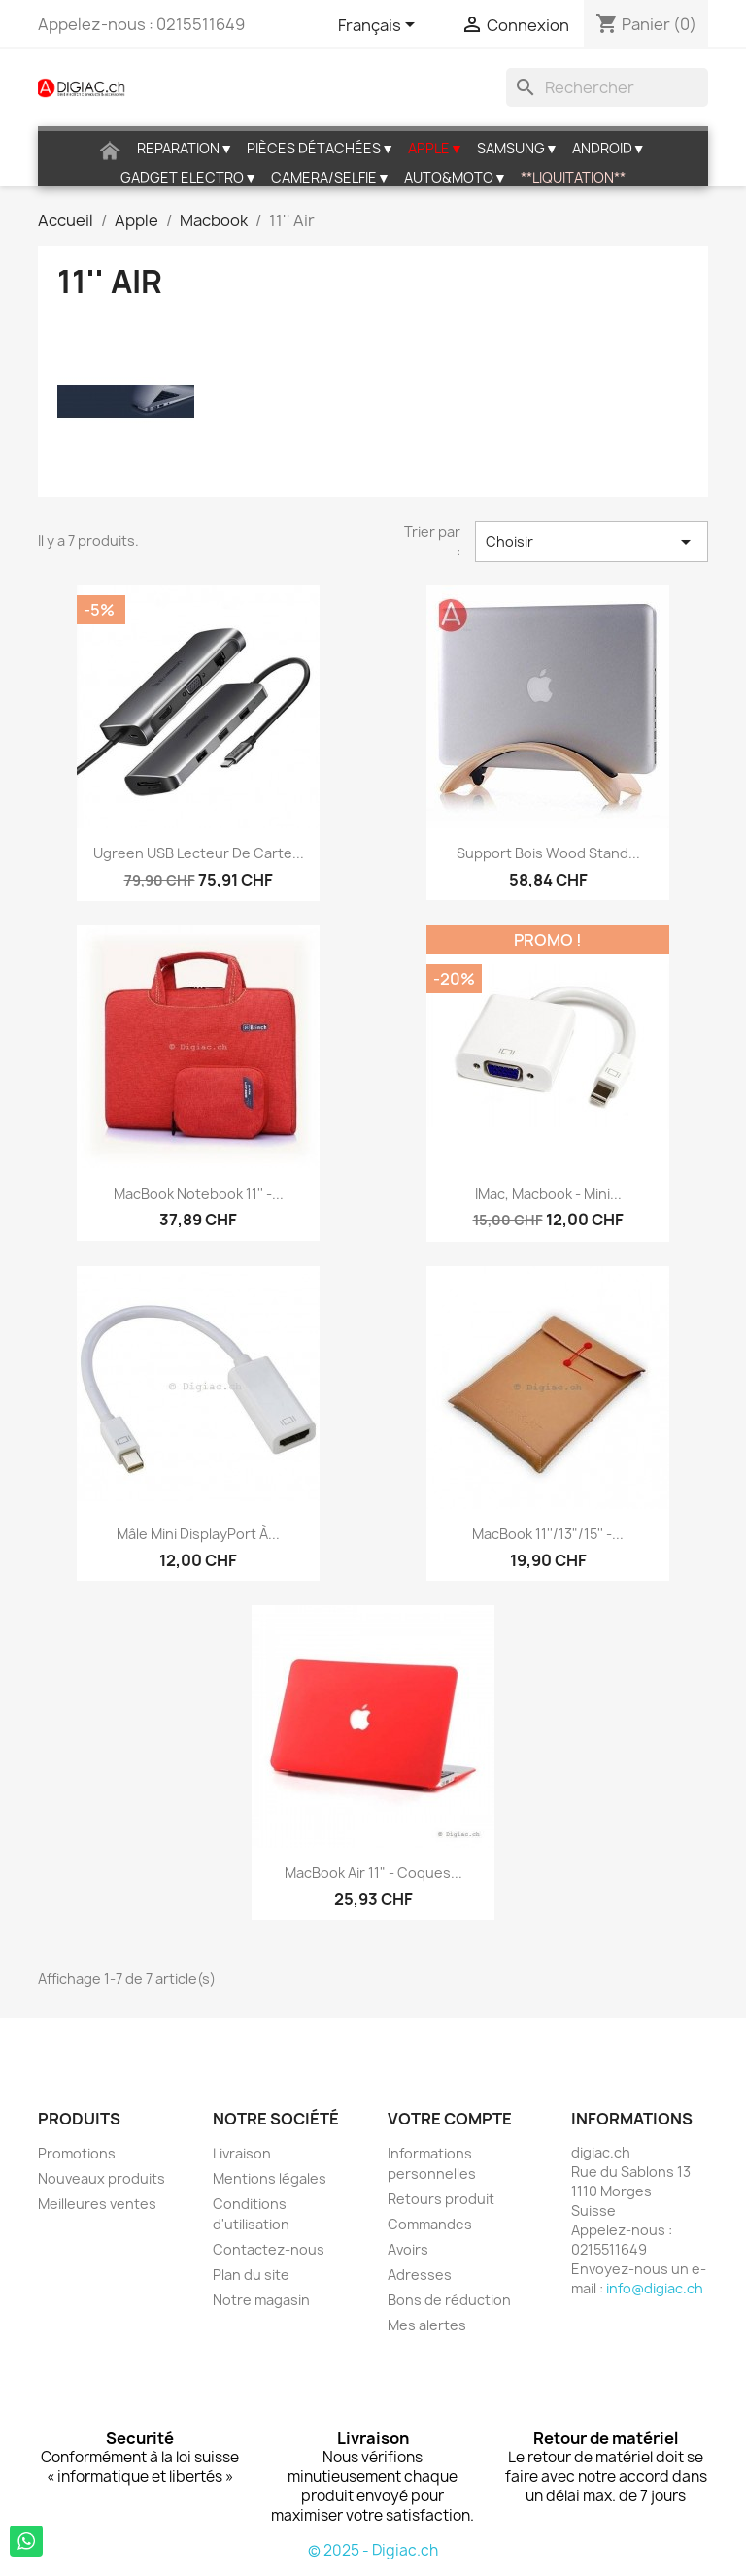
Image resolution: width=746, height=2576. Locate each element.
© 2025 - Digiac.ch (373, 2550)
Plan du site (251, 2274)
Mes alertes (427, 2325)
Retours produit (441, 2199)
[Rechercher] (607, 87)
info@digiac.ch (654, 2288)
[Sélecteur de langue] (380, 26)
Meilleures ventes (97, 2203)
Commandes (430, 2224)
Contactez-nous (268, 2249)
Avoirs (408, 2249)
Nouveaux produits (101, 2178)
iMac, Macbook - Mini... (548, 1194)
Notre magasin (261, 2300)
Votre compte (450, 2118)
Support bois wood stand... (548, 853)
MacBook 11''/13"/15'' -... (548, 1533)
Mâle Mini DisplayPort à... (198, 1533)
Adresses (420, 2274)
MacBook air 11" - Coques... (373, 1872)
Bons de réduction (449, 2300)
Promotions (77, 2153)
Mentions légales (269, 2178)
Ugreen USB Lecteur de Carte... (198, 853)
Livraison (242, 2153)
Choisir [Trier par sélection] (591, 541)
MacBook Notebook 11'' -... (199, 1194)
